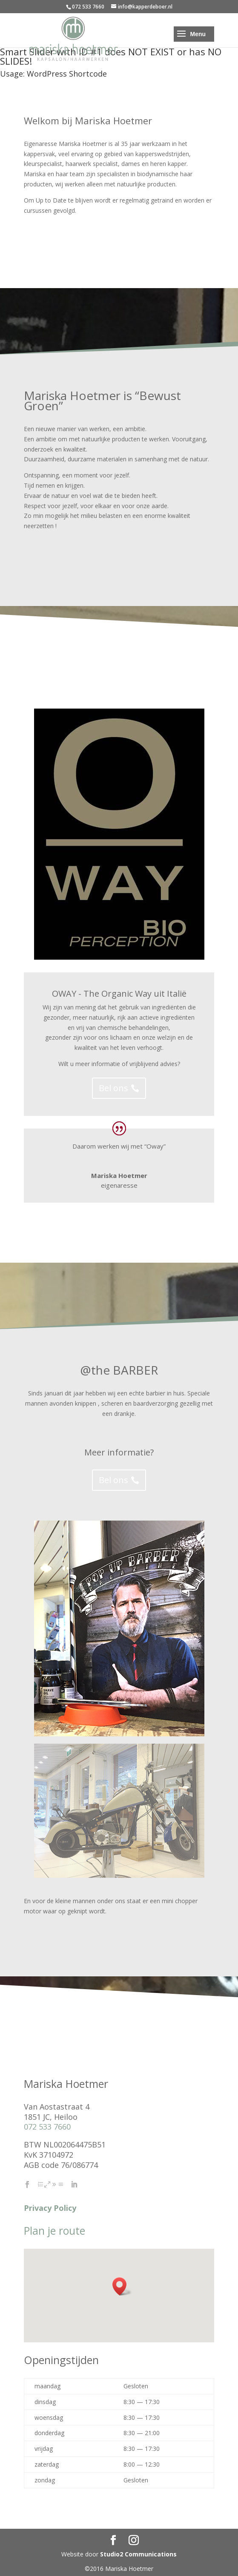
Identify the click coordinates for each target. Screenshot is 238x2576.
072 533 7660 (47, 2126)
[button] (122, 2286)
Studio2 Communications (138, 2554)
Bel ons (113, 1088)
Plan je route (54, 2230)
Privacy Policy (50, 2208)
